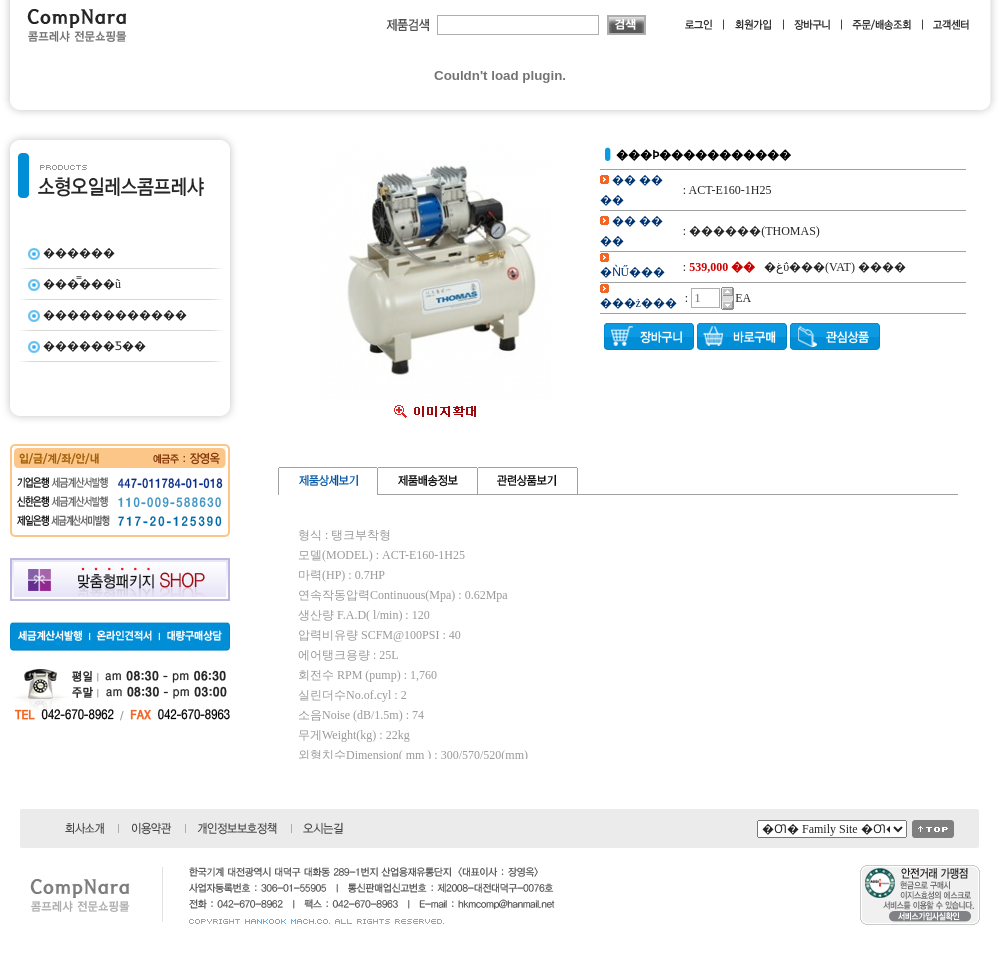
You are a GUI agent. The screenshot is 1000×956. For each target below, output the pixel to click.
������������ (115, 315)
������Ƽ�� (94, 346)
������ (79, 253)
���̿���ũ (82, 284)
